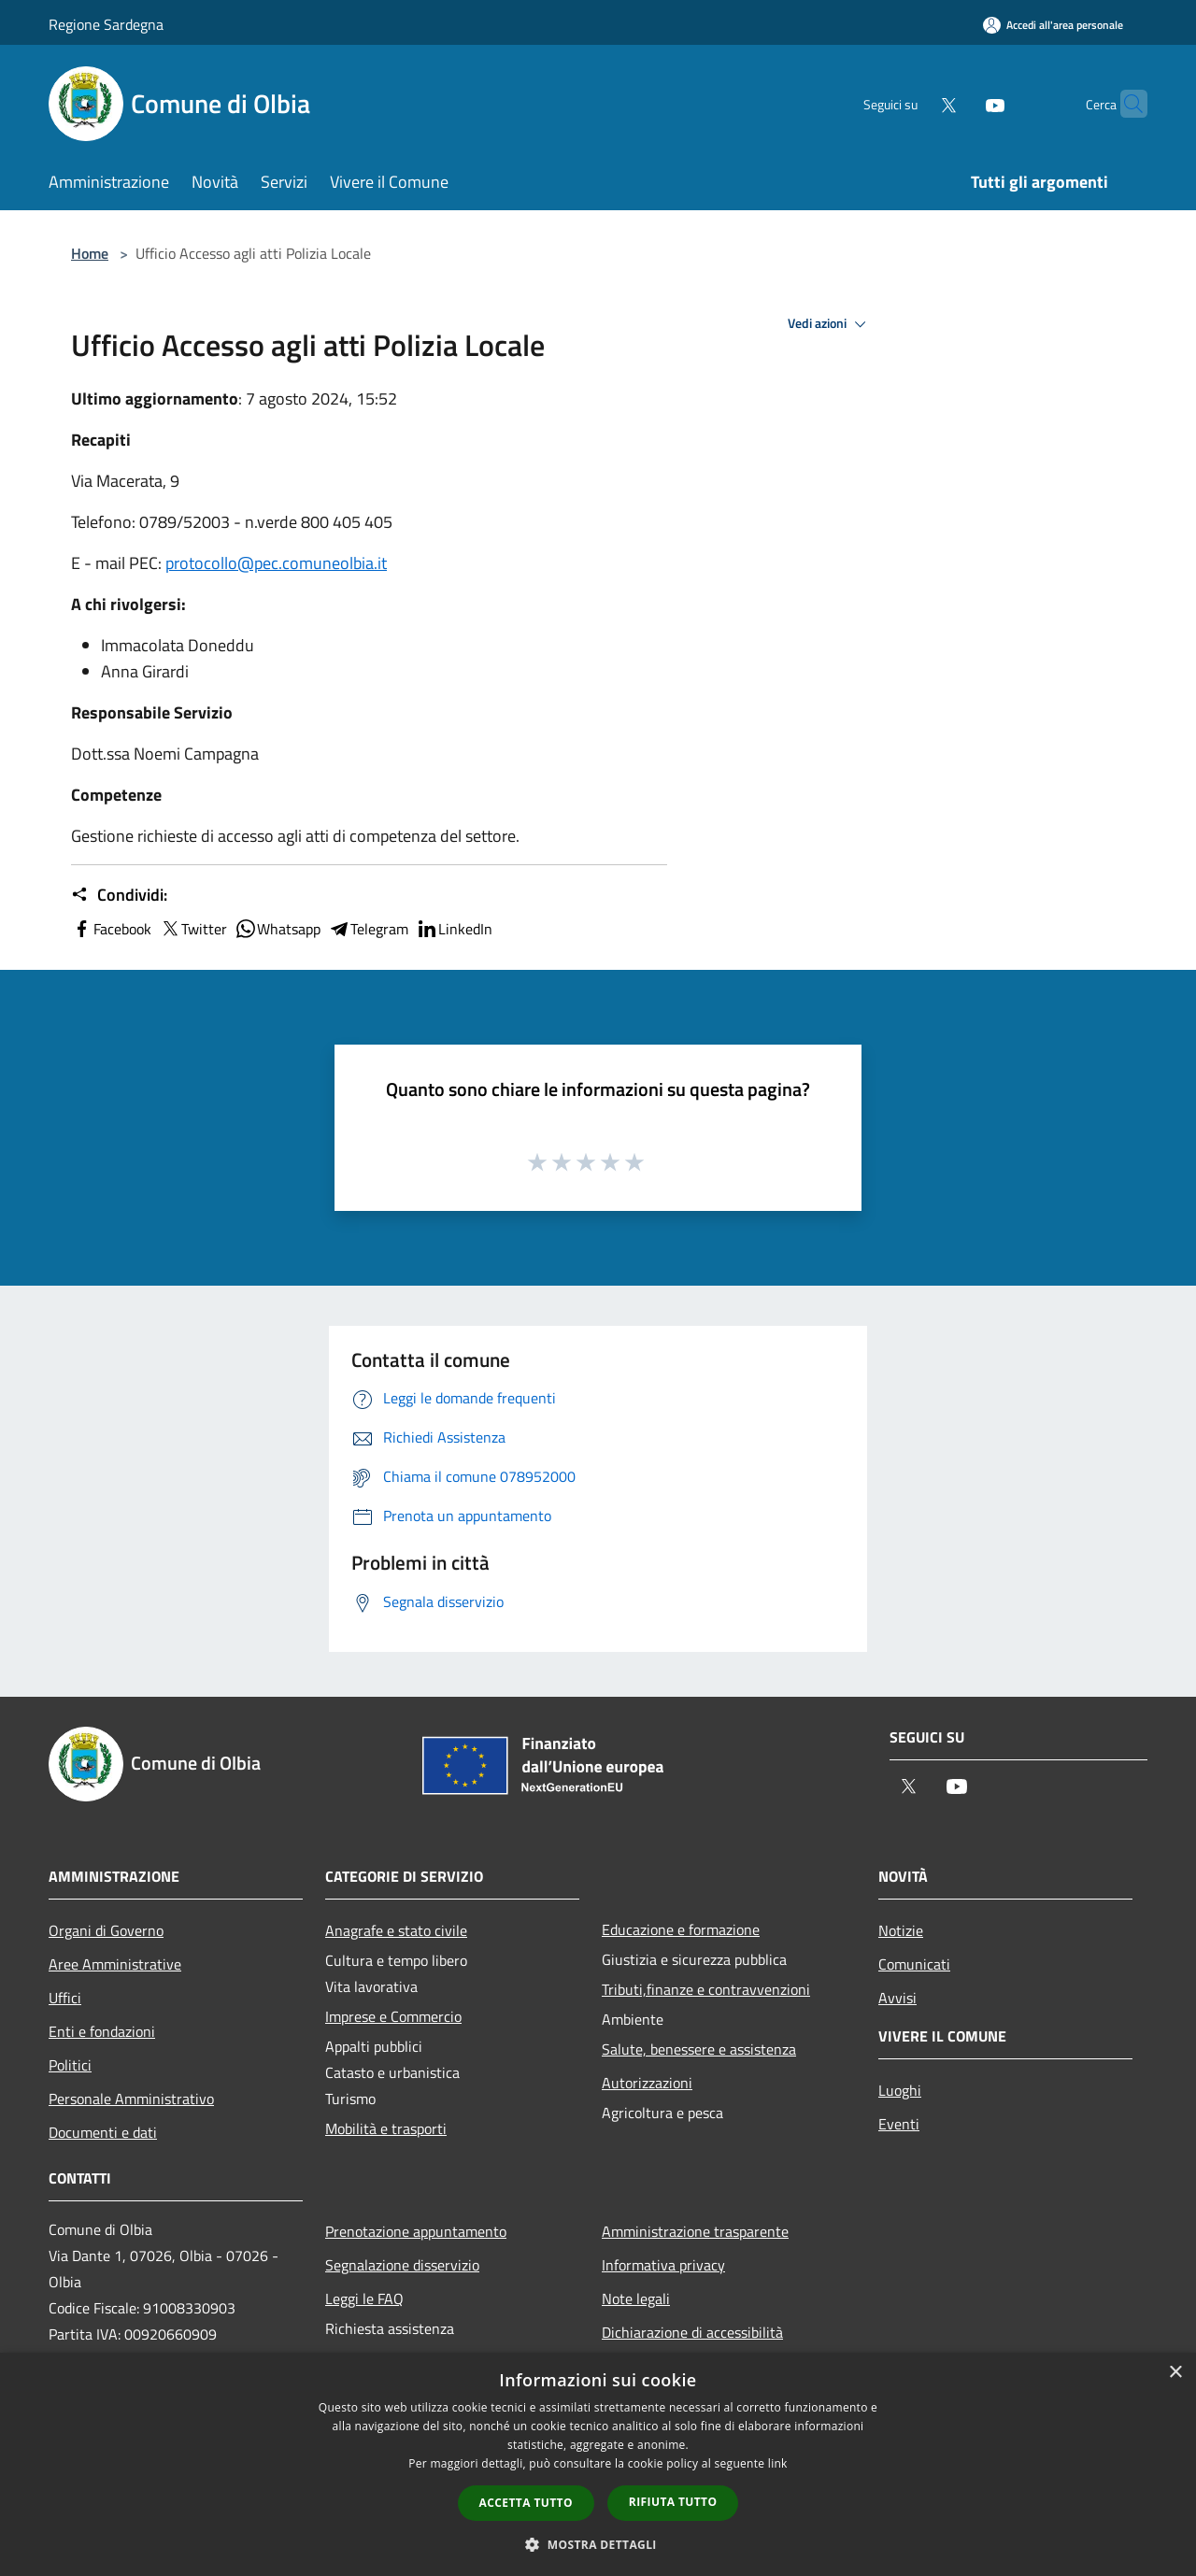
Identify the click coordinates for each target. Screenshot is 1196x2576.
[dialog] (598, 2464)
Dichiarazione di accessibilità (692, 2332)
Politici (70, 2065)
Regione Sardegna (106, 24)
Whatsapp (277, 929)
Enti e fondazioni (102, 2031)
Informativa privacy (663, 2265)
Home (89, 253)
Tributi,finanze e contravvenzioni (706, 1989)
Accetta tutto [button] (526, 2503)
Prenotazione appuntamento (415, 2231)
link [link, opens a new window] (778, 2463)
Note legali (636, 2298)
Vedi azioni (830, 324)
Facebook (111, 929)
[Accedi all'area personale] (1053, 25)
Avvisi (897, 1997)
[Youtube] (958, 103)
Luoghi (899, 2090)
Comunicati (914, 1964)
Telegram (368, 929)
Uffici (65, 1997)
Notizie (900, 1930)
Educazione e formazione (681, 1929)
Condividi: (119, 895)
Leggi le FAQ (364, 2298)
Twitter (193, 929)
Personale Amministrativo (131, 2098)
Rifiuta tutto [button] (673, 2502)
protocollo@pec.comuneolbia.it (276, 563)
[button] (598, 2544)
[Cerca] (1125, 103)
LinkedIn (454, 929)
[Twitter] (912, 103)
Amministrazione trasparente (695, 2231)
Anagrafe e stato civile (396, 1930)
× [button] (1175, 2373)
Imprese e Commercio (393, 2016)
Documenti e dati (103, 2132)
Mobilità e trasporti (386, 2128)
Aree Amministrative (115, 1964)
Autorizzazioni (647, 2082)
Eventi (898, 2124)
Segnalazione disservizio (402, 2265)
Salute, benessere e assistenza (699, 2049)
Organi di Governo (106, 1930)
